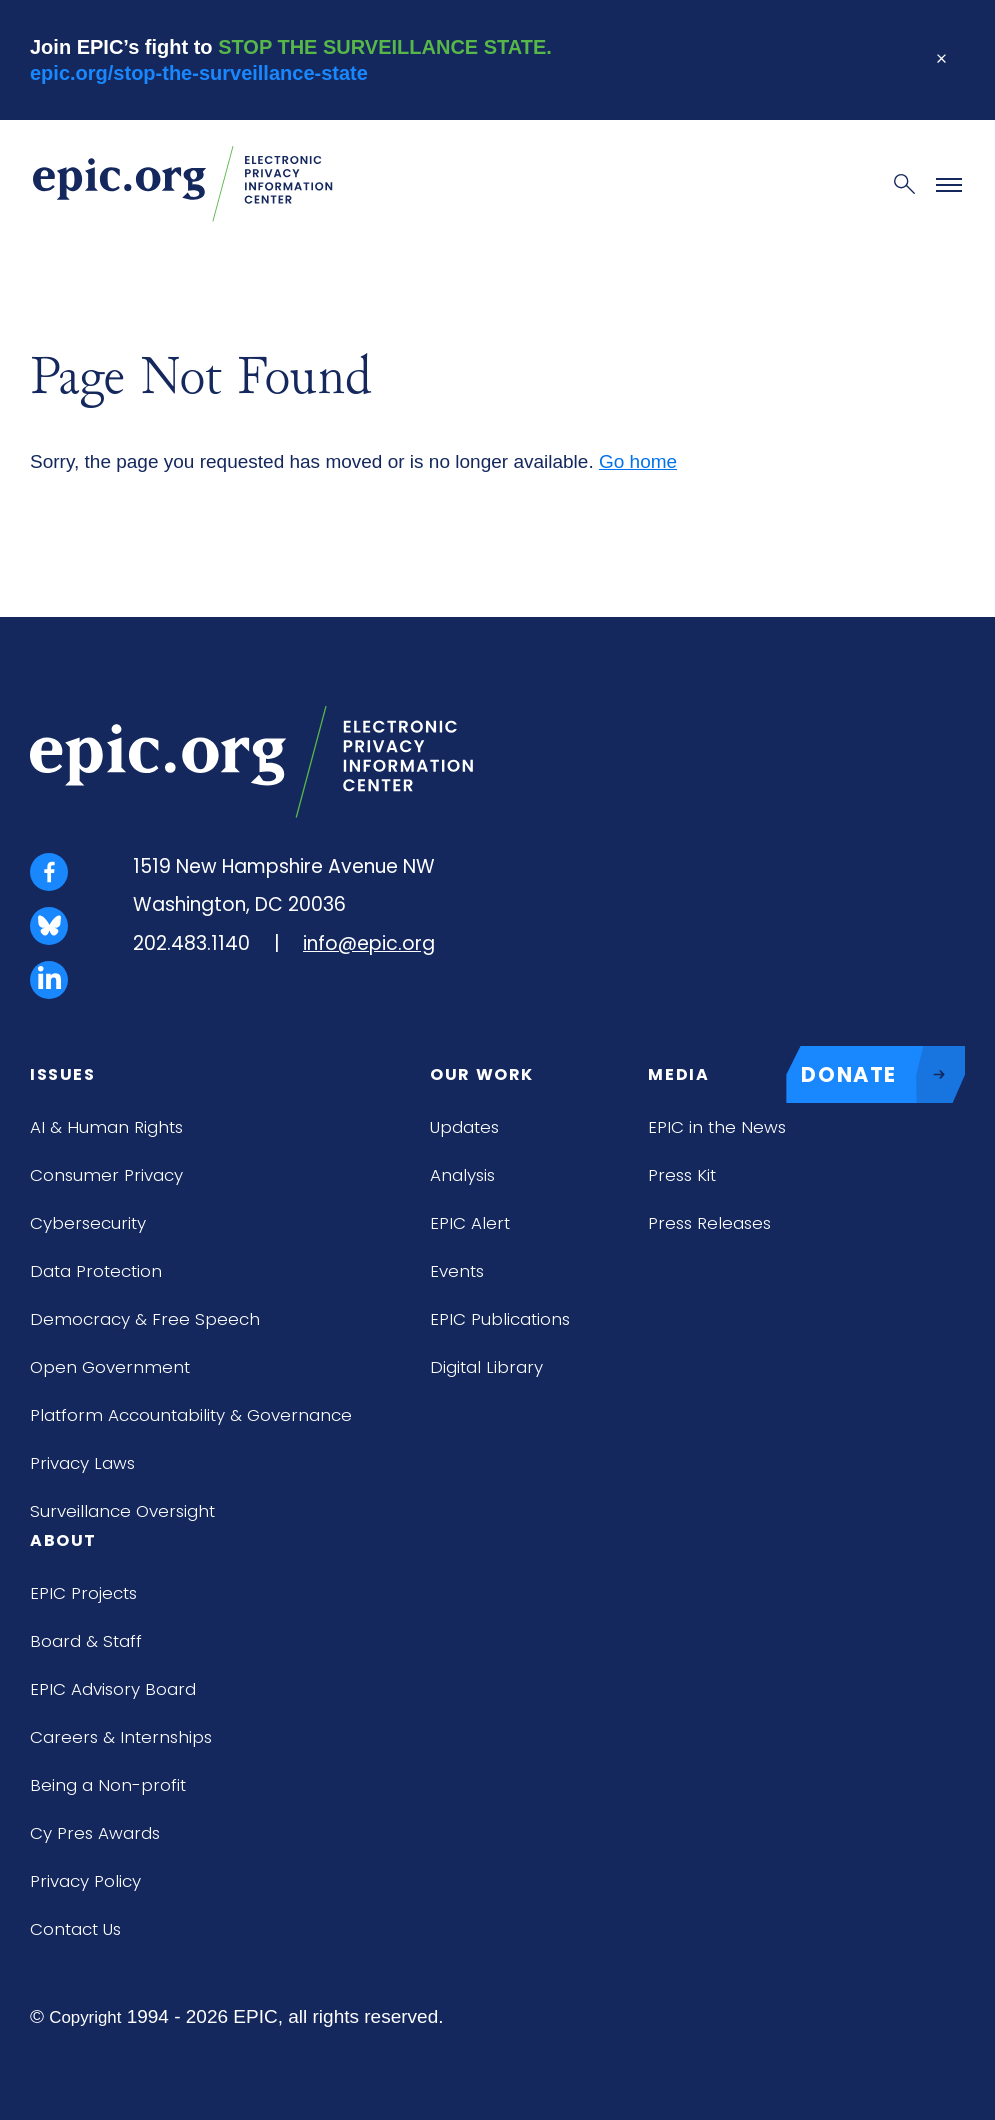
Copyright (85, 2017)
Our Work (482, 1074)
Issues (63, 1074)
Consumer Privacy (106, 1175)
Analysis (462, 1175)
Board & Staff (86, 1641)
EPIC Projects (83, 1593)
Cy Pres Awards (95, 1833)
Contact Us (75, 1929)
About (63, 1540)
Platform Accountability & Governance (191, 1415)
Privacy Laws (82, 1463)
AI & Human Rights (106, 1127)
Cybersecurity (88, 1223)
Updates (464, 1127)
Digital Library (486, 1367)
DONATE (883, 1075)
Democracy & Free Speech (145, 1319)
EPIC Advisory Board (113, 1689)
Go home (638, 461)
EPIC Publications (500, 1319)
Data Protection (96, 1271)
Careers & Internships (121, 1737)
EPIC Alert (470, 1223)
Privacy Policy (85, 1881)
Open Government (110, 1367)
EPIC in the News (717, 1127)
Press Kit (682, 1175)
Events (457, 1271)
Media (678, 1074)
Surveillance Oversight (122, 1511)
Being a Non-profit (108, 1785)
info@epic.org (369, 943)
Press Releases (709, 1223)
